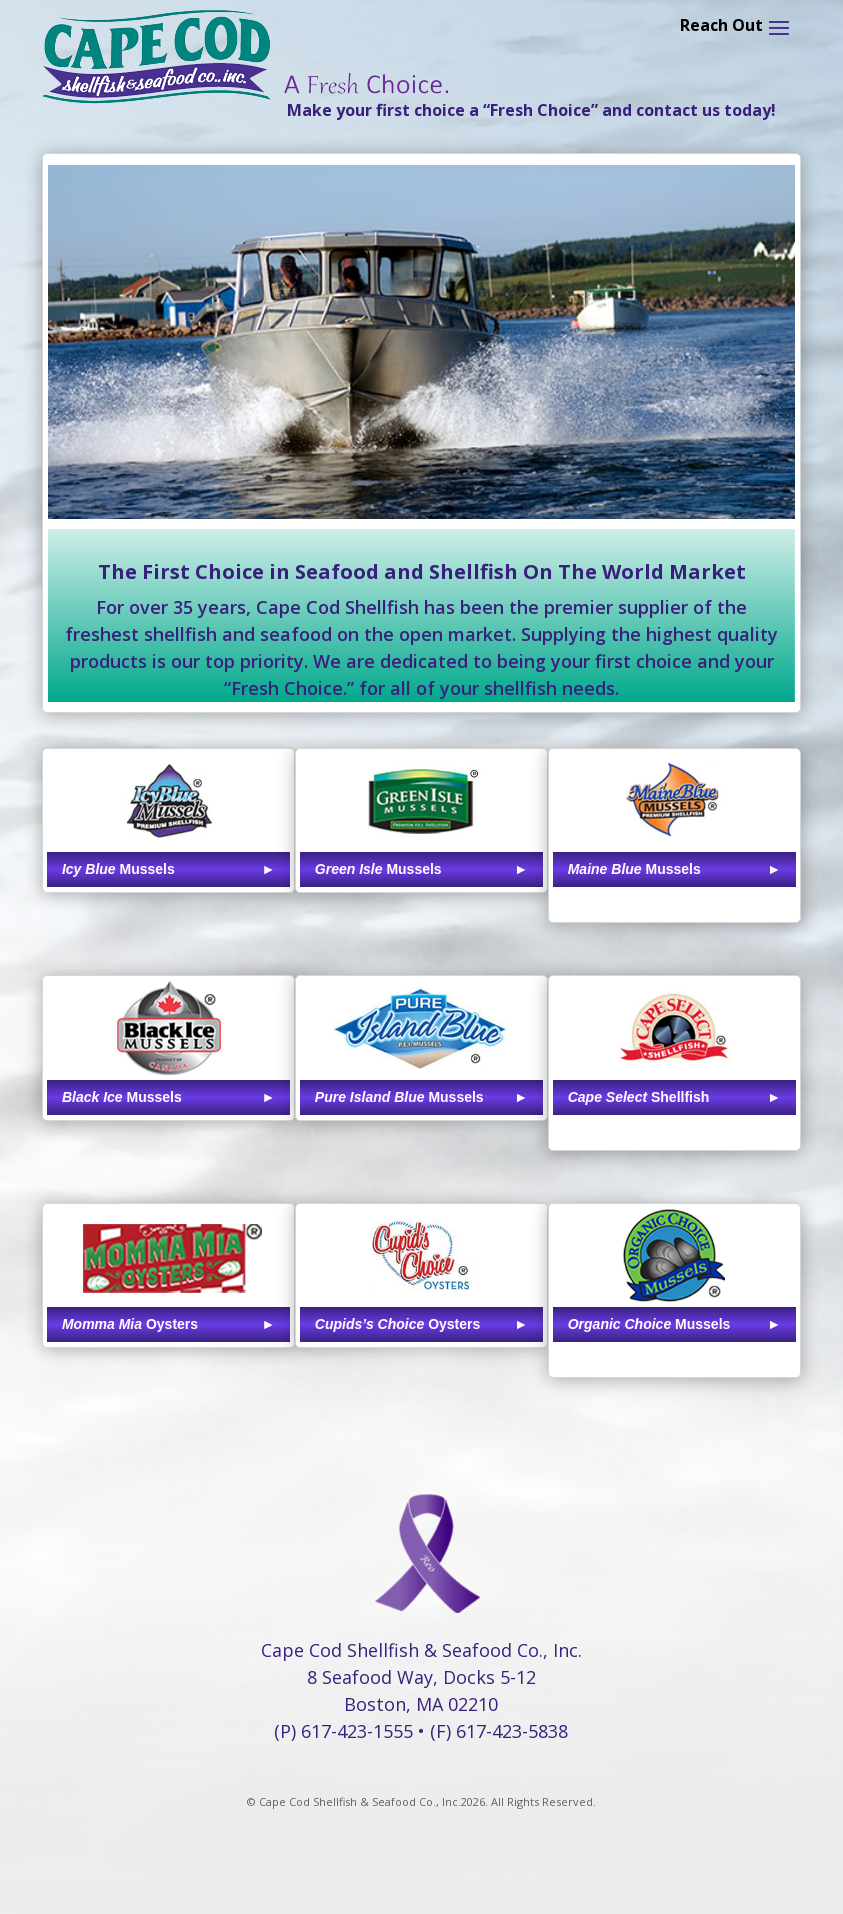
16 (523, 478)
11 (438, 478)
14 (489, 478)
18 (557, 478)
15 (506, 478)
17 (540, 478)
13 (472, 478)
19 (574, 478)
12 (455, 478)
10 (421, 478)
